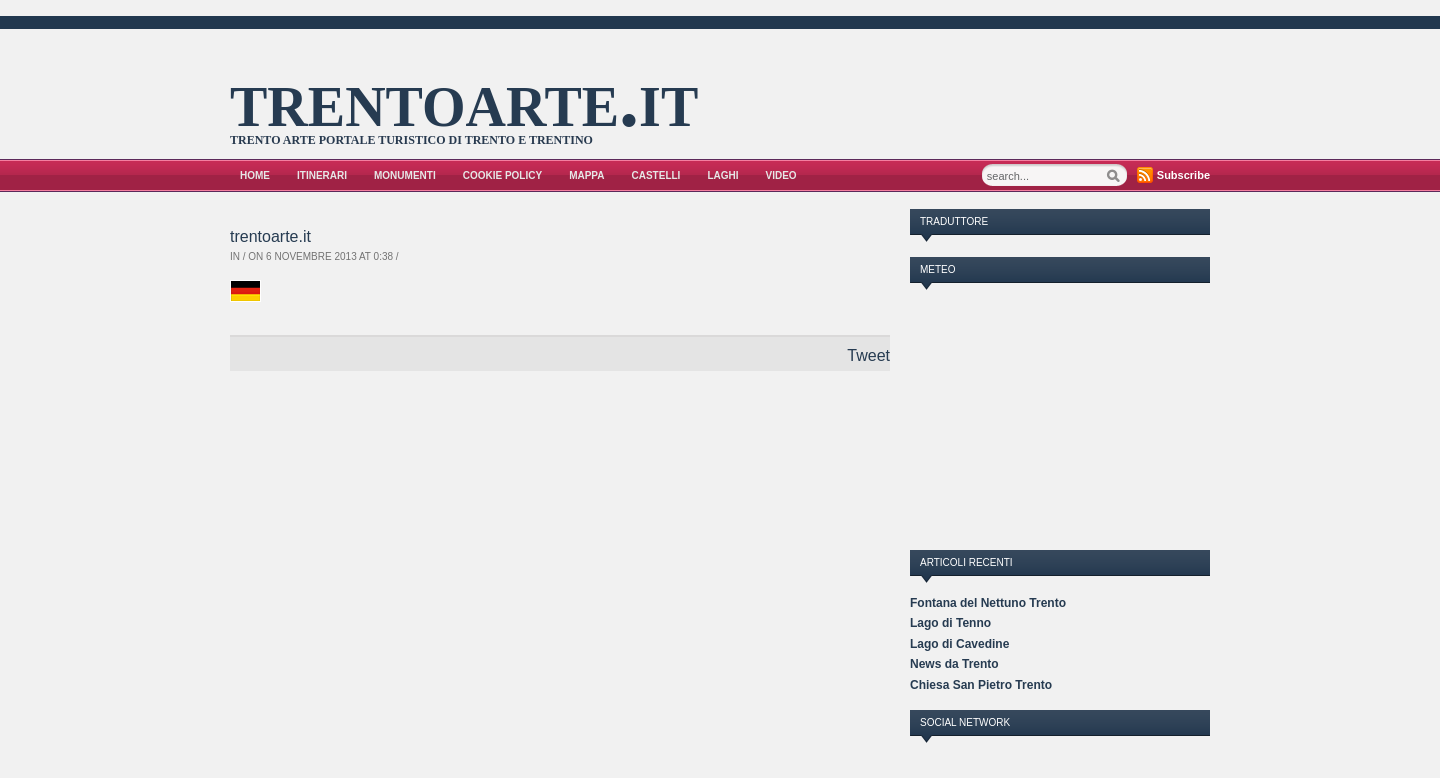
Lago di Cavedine (959, 644)
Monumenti (405, 175)
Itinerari (322, 175)
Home (255, 175)
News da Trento (954, 664)
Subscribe (1183, 175)
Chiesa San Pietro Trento (981, 685)
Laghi (722, 175)
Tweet (868, 355)
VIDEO (781, 175)
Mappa (586, 175)
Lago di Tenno (950, 623)
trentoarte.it (464, 99)
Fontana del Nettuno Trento (988, 603)
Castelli (656, 175)
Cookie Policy (502, 175)
